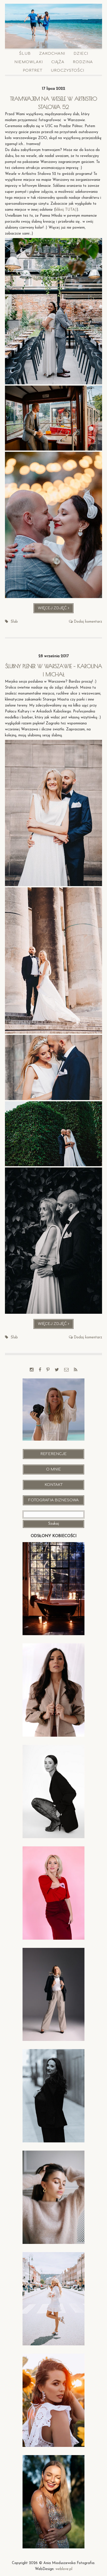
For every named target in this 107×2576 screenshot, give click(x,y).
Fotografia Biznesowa (53, 1500)
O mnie (53, 1469)
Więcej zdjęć (56, 609)
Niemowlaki (28, 62)
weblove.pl (63, 2569)
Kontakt (54, 1485)
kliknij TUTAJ (66, 210)
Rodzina (83, 62)
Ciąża (57, 62)
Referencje (53, 1454)
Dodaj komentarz (88, 622)
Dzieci (81, 53)
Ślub (25, 53)
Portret (32, 70)
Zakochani (52, 53)
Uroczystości (67, 70)
